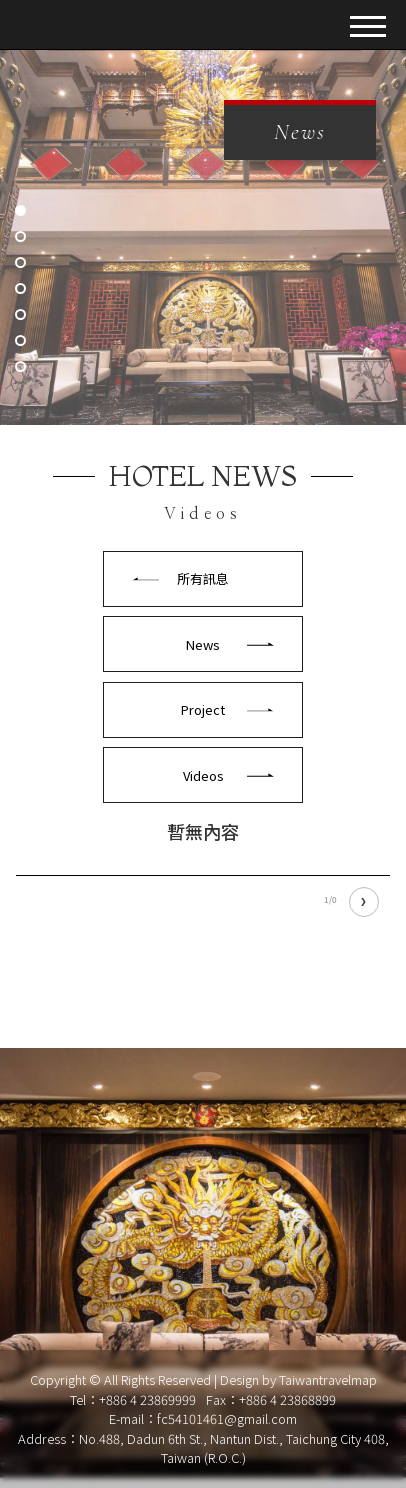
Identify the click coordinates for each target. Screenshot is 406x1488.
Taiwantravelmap (328, 1379)
